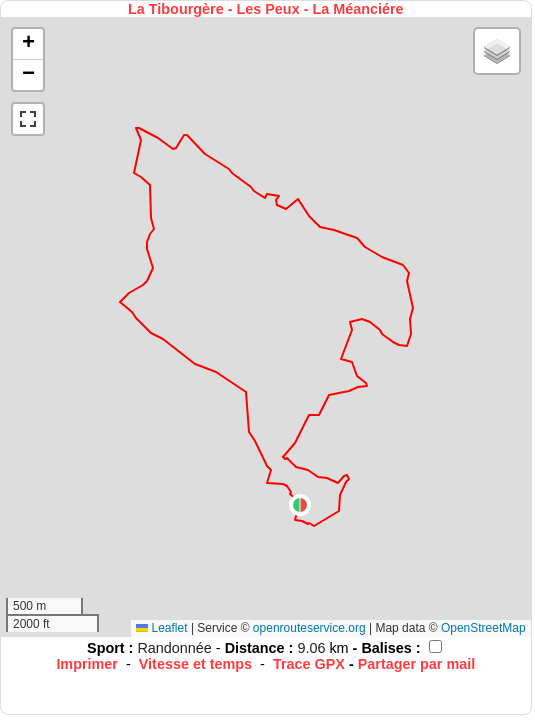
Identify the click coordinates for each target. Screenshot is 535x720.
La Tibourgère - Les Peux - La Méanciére (266, 9)
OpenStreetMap (483, 628)
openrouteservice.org (309, 628)
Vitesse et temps (195, 664)
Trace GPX (309, 664)
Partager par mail (417, 664)
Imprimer (87, 664)
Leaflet (161, 628)
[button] (300, 505)
